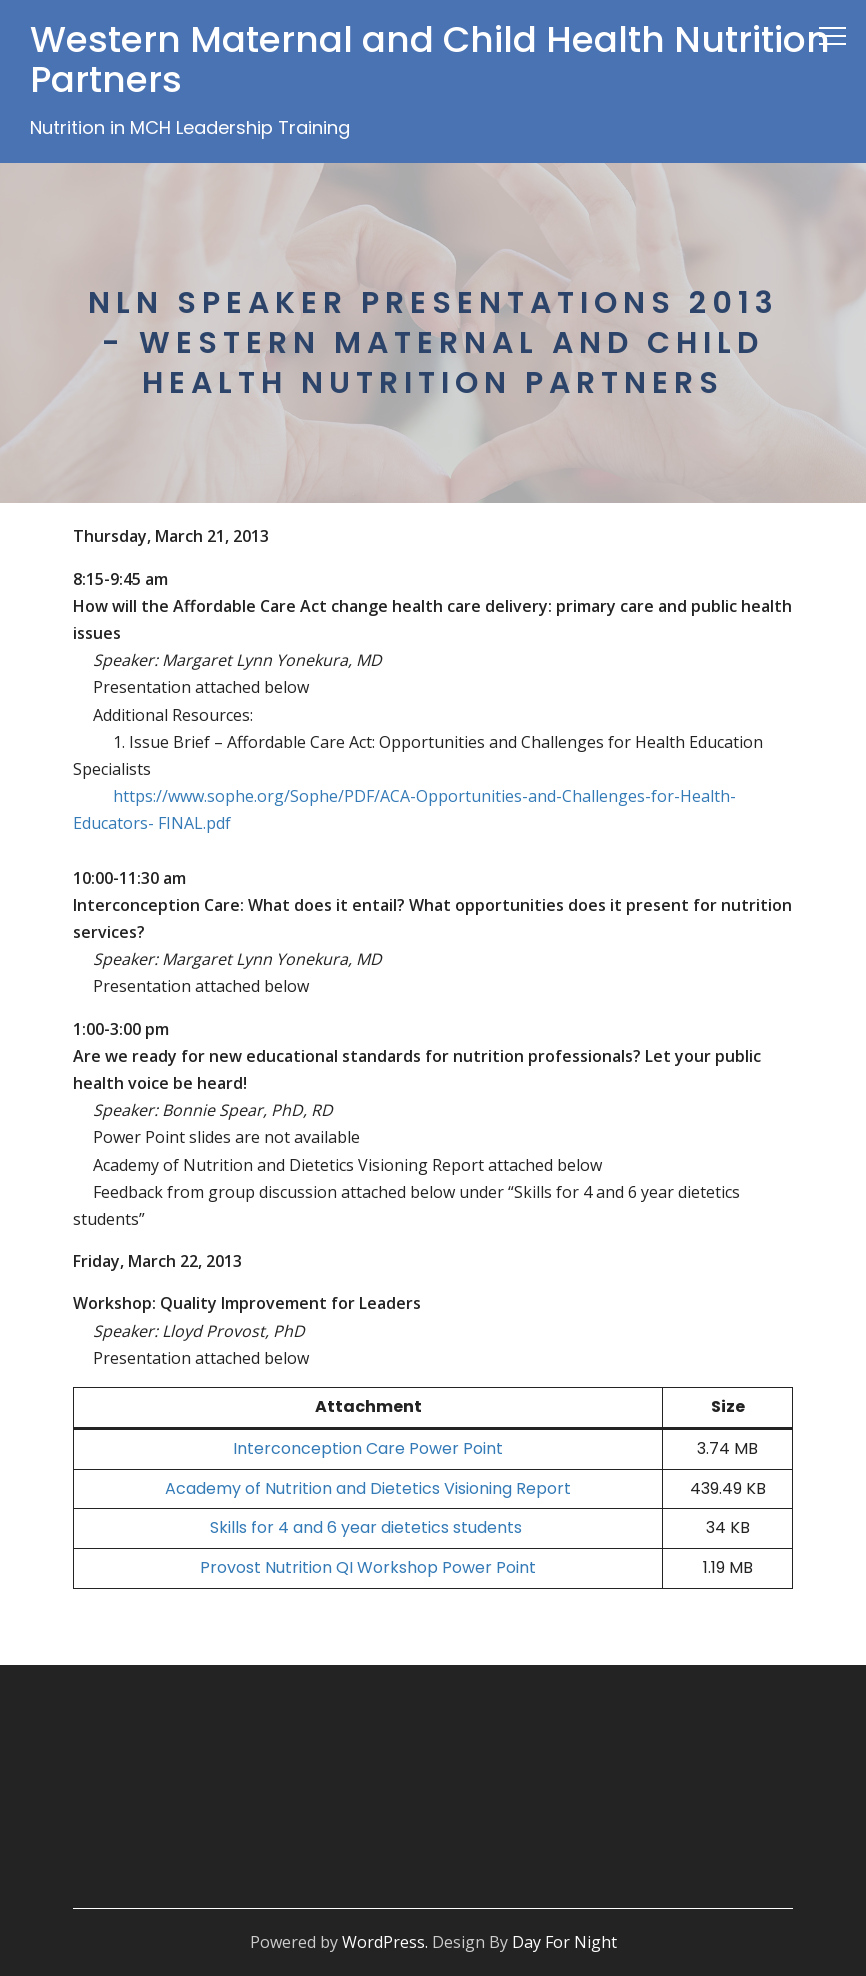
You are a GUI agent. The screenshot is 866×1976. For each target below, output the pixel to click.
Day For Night (564, 1942)
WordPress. (385, 1942)
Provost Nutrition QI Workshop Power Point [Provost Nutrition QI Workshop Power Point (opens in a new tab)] (368, 1567)
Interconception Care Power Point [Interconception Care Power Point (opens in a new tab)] (368, 1448)
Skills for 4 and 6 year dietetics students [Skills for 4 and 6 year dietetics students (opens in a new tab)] (368, 1527)
